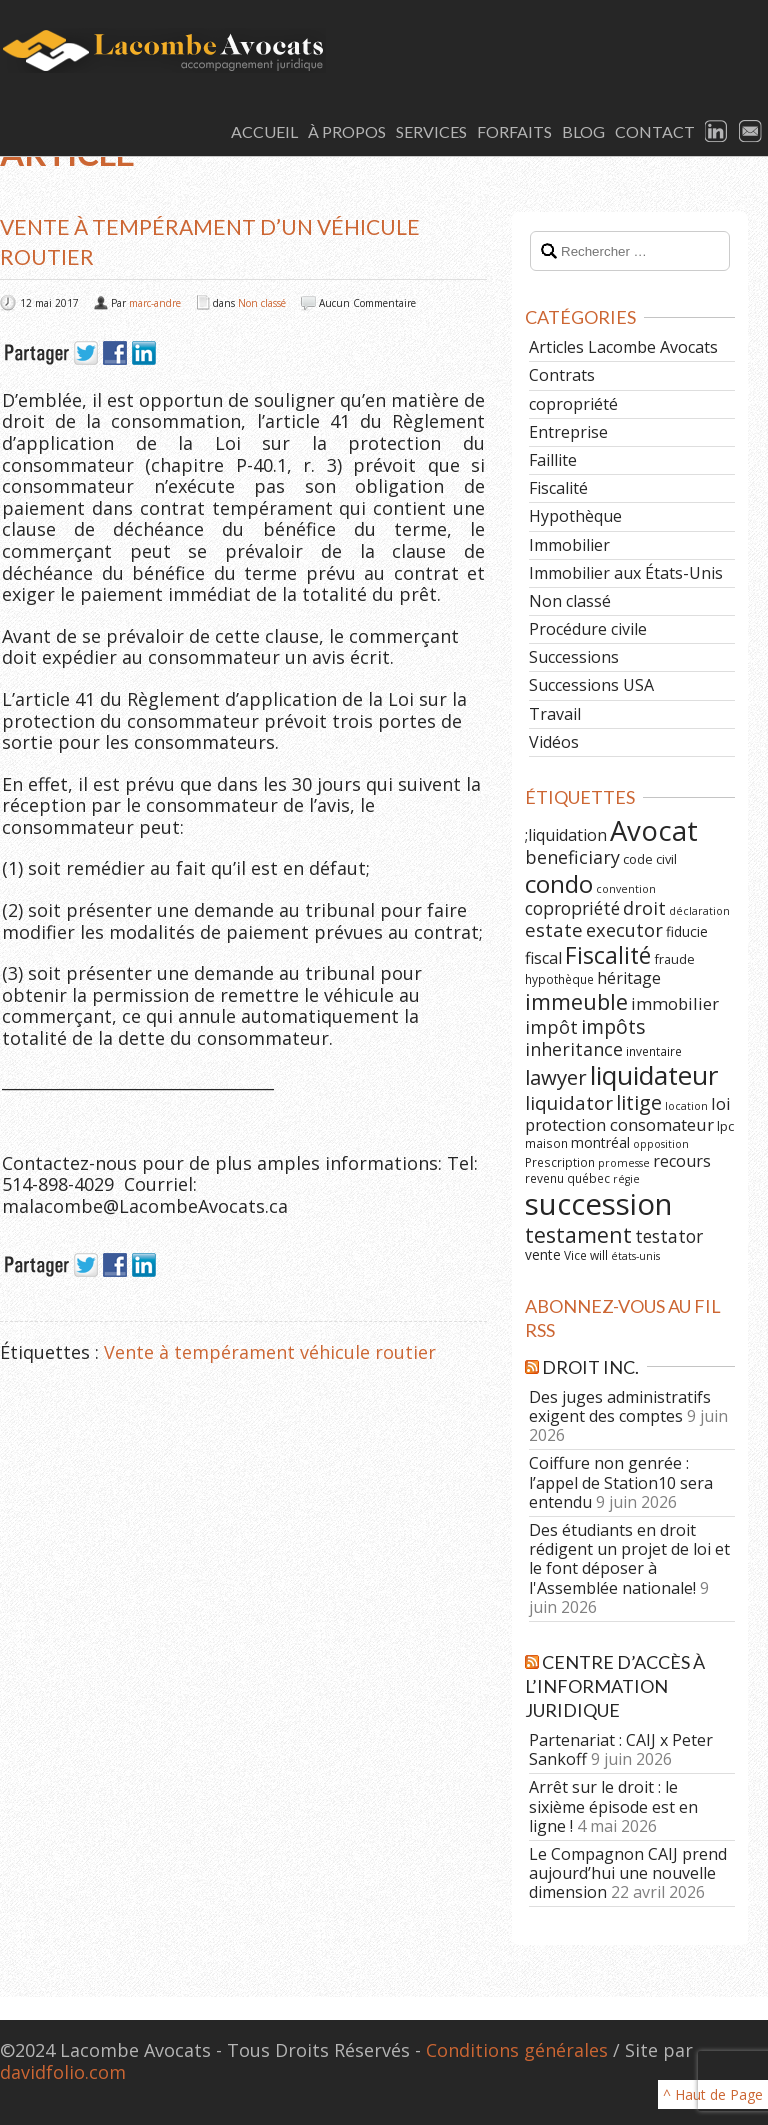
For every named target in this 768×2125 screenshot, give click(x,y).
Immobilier (569, 545)
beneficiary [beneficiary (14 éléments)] (572, 857)
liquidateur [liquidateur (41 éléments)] (654, 1075)
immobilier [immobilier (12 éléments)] (675, 1003)
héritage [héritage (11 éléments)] (629, 978)
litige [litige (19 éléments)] (639, 1102)
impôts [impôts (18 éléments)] (613, 1026)
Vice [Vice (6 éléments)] (575, 1255)
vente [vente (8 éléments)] (543, 1254)
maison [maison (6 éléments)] (546, 1143)
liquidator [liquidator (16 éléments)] (569, 1103)
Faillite (553, 460)
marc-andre (155, 303)
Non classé (262, 303)
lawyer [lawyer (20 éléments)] (556, 1077)
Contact (655, 131)
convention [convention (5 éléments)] (626, 889)
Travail (555, 714)
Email (751, 132)
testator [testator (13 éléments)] (669, 1236)
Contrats (562, 375)
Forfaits (514, 131)
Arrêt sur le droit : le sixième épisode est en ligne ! (613, 1806)
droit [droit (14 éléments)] (644, 908)
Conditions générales (517, 2050)
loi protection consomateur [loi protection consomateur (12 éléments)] (628, 1114)
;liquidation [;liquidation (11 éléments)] (566, 835)
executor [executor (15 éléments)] (624, 929)
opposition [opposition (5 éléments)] (661, 1144)
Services (431, 131)
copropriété (573, 404)
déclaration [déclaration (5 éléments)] (699, 911)
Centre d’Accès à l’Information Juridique (615, 1686)
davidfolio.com (63, 2072)
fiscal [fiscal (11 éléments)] (543, 958)
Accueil (264, 131)
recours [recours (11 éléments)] (682, 1161)
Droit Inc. (590, 1367)
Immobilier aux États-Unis (626, 573)
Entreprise (568, 432)
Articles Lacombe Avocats (623, 347)
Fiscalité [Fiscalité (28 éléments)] (608, 955)
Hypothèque (575, 516)
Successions (574, 657)
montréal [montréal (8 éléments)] (600, 1142)
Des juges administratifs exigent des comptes (620, 1406)
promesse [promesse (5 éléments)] (624, 1163)
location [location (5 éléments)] (686, 1106)
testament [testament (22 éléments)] (578, 1234)
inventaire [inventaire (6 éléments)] (654, 1051)
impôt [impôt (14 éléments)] (551, 1027)
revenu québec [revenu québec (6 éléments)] (567, 1178)
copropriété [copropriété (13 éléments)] (572, 908)
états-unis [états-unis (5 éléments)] (635, 1256)
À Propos (347, 131)
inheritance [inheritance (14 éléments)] (574, 1049)
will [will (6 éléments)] (599, 1255)
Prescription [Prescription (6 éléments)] (560, 1162)
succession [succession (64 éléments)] (598, 1204)
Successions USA (591, 685)
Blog (583, 131)
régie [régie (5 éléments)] (626, 1179)
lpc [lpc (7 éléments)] (725, 1126)
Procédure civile (588, 629)
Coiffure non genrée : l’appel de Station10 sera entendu (621, 1482)
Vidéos (554, 742)
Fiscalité (558, 488)
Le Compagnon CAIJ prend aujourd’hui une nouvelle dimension (628, 1873)
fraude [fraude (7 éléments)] (674, 959)
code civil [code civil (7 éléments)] (650, 859)
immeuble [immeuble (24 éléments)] (576, 1001)
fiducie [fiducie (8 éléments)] (687, 931)
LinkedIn (717, 132)
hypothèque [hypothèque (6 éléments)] (559, 979)
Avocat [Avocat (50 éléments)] (654, 830)
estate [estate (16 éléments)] (554, 930)
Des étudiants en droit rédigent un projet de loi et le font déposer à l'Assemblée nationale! (629, 1559)
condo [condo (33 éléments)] (559, 883)
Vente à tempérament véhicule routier (270, 1352)
